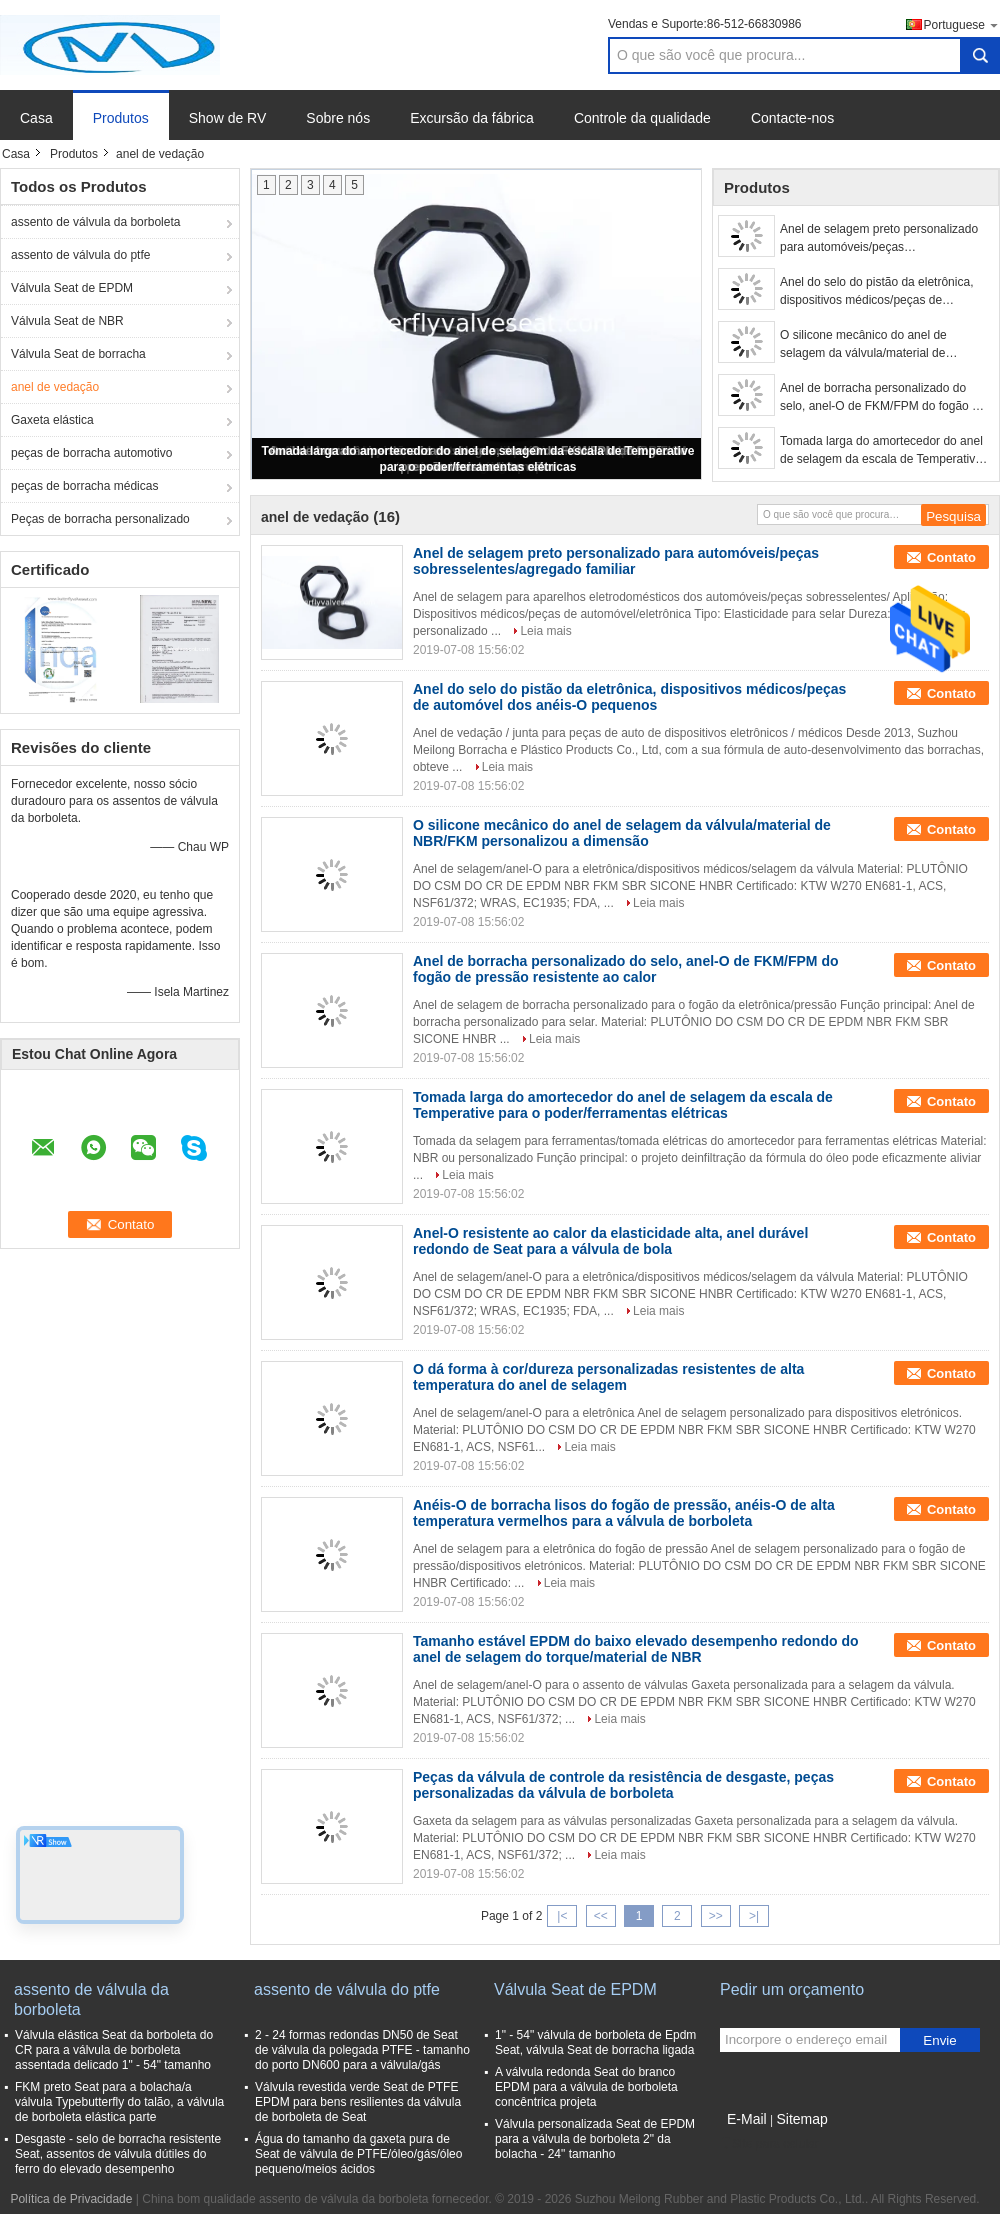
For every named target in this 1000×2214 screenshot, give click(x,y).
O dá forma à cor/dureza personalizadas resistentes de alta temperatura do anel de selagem (608, 1377)
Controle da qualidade (642, 118)
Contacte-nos (792, 118)
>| (754, 1916)
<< (601, 1916)
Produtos (121, 118)
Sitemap (801, 2119)
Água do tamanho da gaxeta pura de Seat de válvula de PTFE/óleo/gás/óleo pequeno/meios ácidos (358, 2154)
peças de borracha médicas (84, 486)
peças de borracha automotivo (91, 453)
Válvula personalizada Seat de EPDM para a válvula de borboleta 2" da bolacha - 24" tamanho (595, 2139)
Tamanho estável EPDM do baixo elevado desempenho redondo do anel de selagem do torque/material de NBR (636, 1649)
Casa (36, 118)
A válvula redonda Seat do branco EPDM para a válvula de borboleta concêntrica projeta (586, 2087)
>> (716, 1916)
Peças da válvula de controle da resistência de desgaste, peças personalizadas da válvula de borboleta (623, 1785)
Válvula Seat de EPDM (72, 288)
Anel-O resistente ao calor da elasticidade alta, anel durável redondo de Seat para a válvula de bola (610, 1241)
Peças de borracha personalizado (100, 519)
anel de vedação (55, 387)
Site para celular (769, 2144)
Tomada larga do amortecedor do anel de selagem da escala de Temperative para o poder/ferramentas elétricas (881, 451)
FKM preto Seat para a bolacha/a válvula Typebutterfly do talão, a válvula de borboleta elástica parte (119, 2102)
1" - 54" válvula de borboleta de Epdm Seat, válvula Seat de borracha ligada (595, 2042)
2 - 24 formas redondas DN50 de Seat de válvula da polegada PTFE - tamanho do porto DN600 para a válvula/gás (362, 2050)
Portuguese (962, 24)
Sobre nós (338, 118)
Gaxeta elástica (52, 420)
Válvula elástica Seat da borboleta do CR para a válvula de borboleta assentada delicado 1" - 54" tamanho (114, 2050)
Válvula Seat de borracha (78, 354)
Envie (939, 2040)
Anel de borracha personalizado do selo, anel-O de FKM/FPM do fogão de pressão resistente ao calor (882, 398)
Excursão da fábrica (472, 118)
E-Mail (747, 2119)
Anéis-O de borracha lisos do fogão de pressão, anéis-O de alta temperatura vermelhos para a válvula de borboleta (624, 1513)
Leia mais (545, 631)
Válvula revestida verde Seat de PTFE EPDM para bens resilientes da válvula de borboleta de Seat (358, 2102)
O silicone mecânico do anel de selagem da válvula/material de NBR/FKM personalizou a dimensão (875, 345)
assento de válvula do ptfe (80, 255)
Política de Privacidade (71, 2199)
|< (562, 1916)
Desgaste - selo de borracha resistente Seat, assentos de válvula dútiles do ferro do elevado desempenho (118, 2154)
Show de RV (228, 118)
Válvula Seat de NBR (67, 321)
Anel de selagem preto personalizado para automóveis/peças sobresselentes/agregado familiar (879, 239)
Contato (951, 557)
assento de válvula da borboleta (95, 222)
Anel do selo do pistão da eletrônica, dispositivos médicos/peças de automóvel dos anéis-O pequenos (876, 292)
